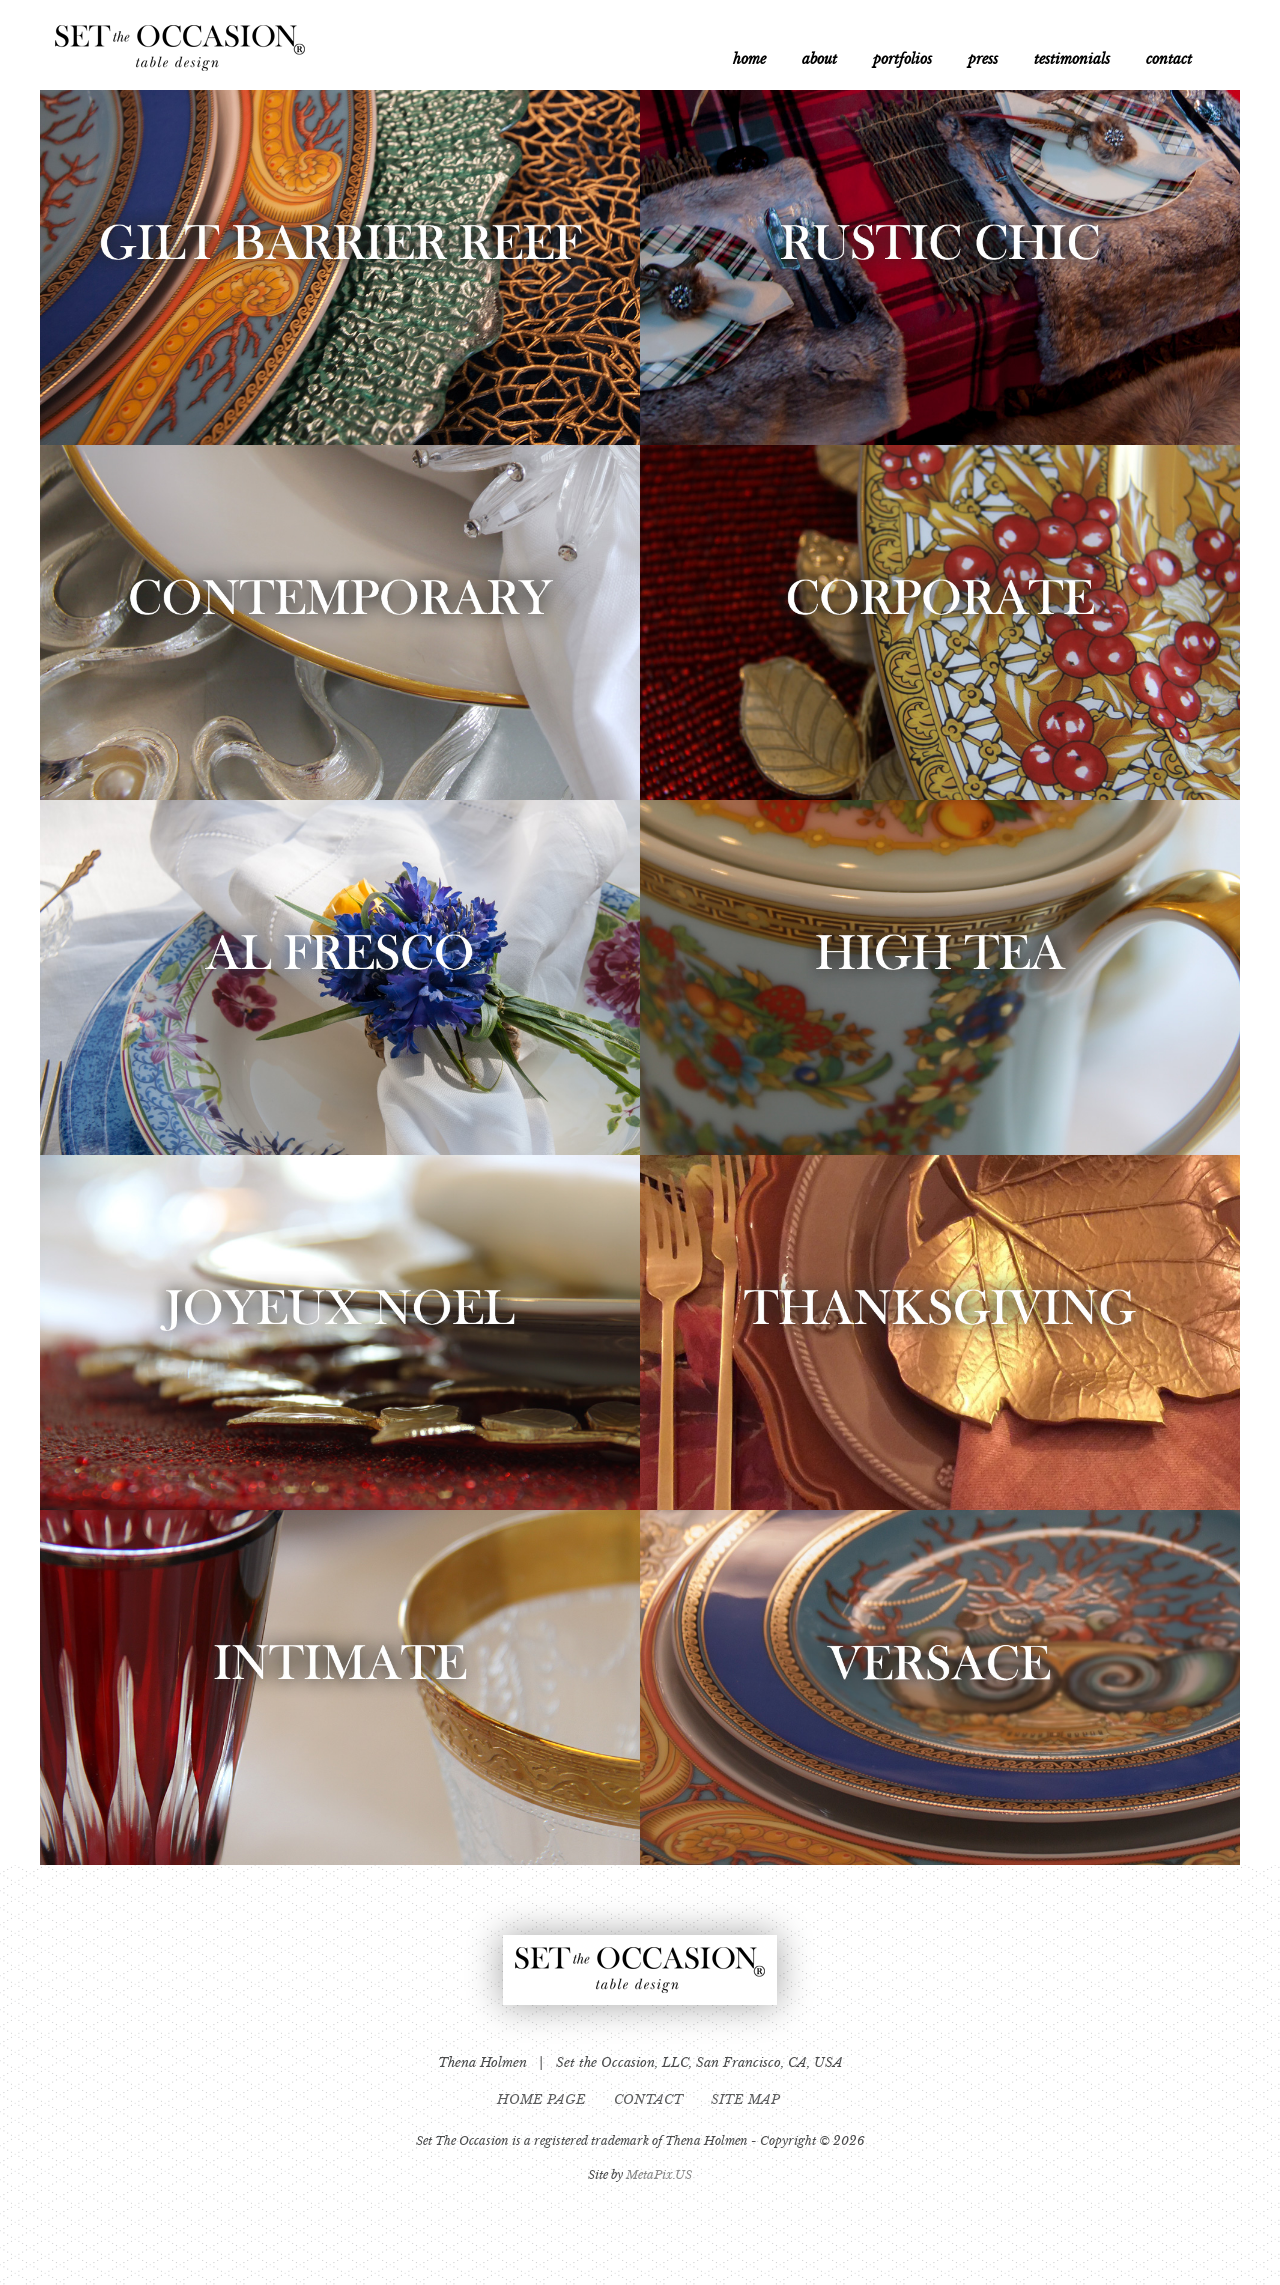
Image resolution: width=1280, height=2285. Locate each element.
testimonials (1072, 59)
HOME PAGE (543, 2099)
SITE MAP (747, 2099)
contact (1169, 59)
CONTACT (650, 2099)
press (983, 59)
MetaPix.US (659, 2174)
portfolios (902, 59)
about (819, 59)
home (749, 59)
